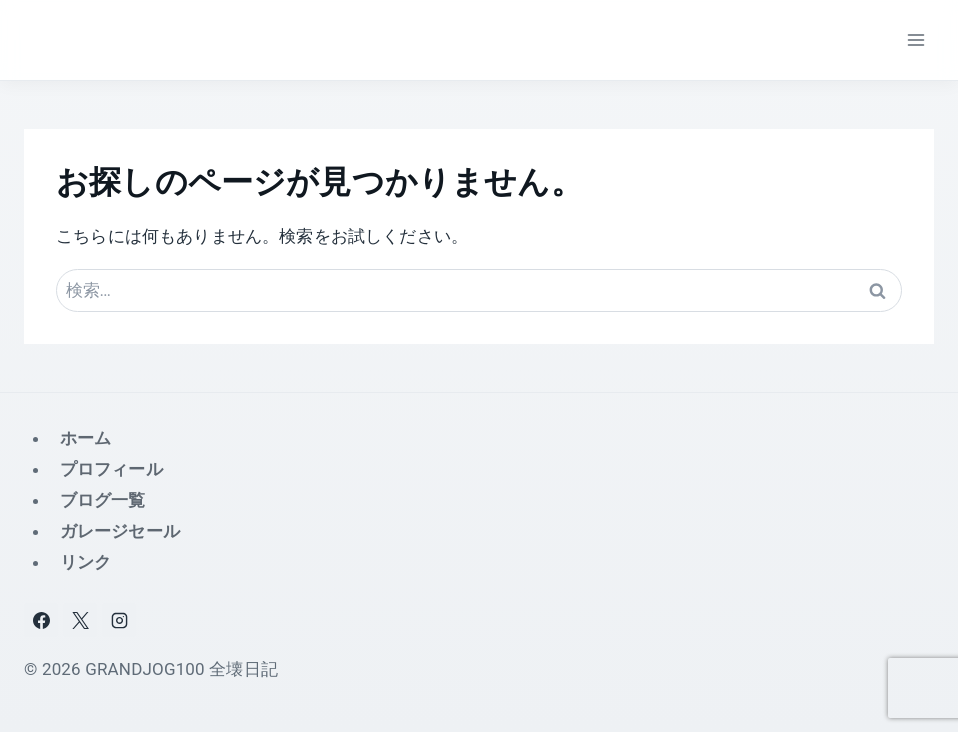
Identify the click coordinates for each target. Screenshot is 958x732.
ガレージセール (120, 531)
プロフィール (111, 469)
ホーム (86, 438)
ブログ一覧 (103, 500)
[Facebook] (41, 620)
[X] (80, 620)
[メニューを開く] (915, 39)
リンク (86, 562)
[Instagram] (119, 620)
